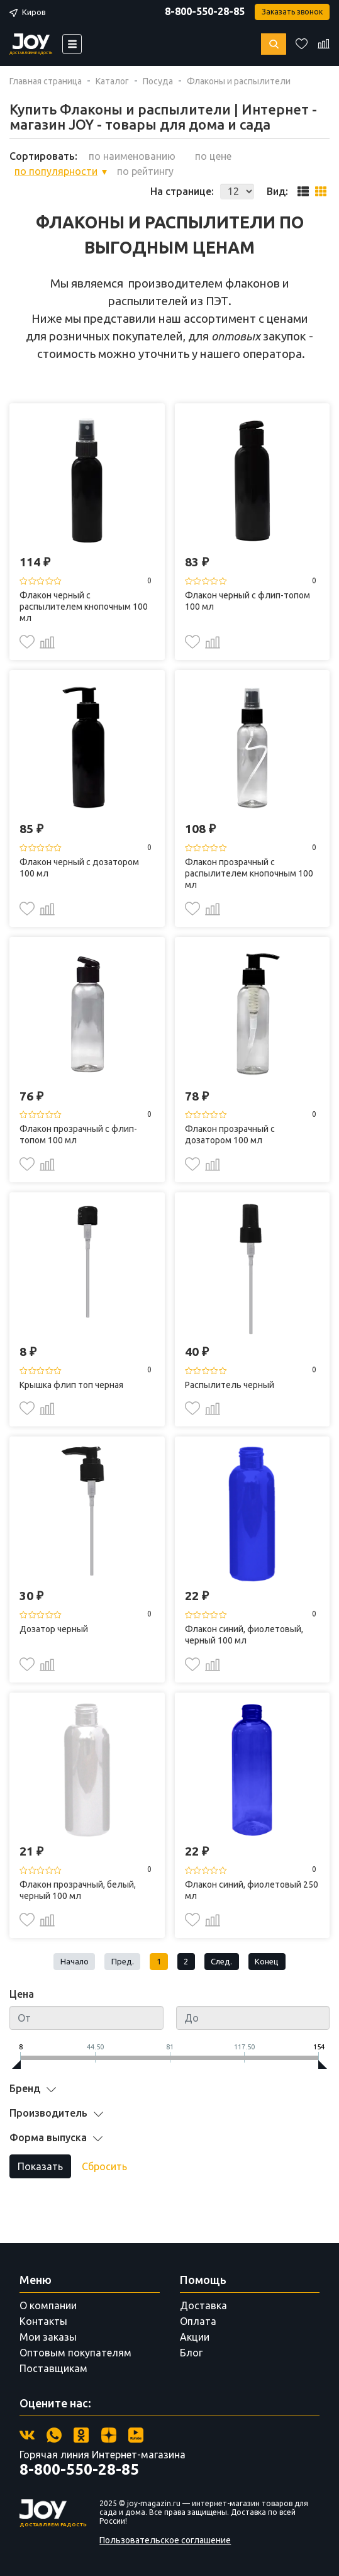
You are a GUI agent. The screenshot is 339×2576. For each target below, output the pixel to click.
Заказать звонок (292, 12)
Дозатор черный (53, 1629)
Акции (194, 2337)
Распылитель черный (229, 1385)
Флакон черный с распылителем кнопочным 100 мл (83, 606)
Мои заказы (48, 2337)
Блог (191, 2352)
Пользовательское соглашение (165, 2540)
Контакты (43, 2321)
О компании (48, 2305)
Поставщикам (53, 2368)
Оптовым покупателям (75, 2352)
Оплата (198, 2321)
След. (221, 1961)
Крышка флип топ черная (71, 1385)
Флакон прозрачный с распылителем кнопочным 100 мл (249, 873)
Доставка (203, 2305)
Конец (267, 1961)
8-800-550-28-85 (205, 11)
